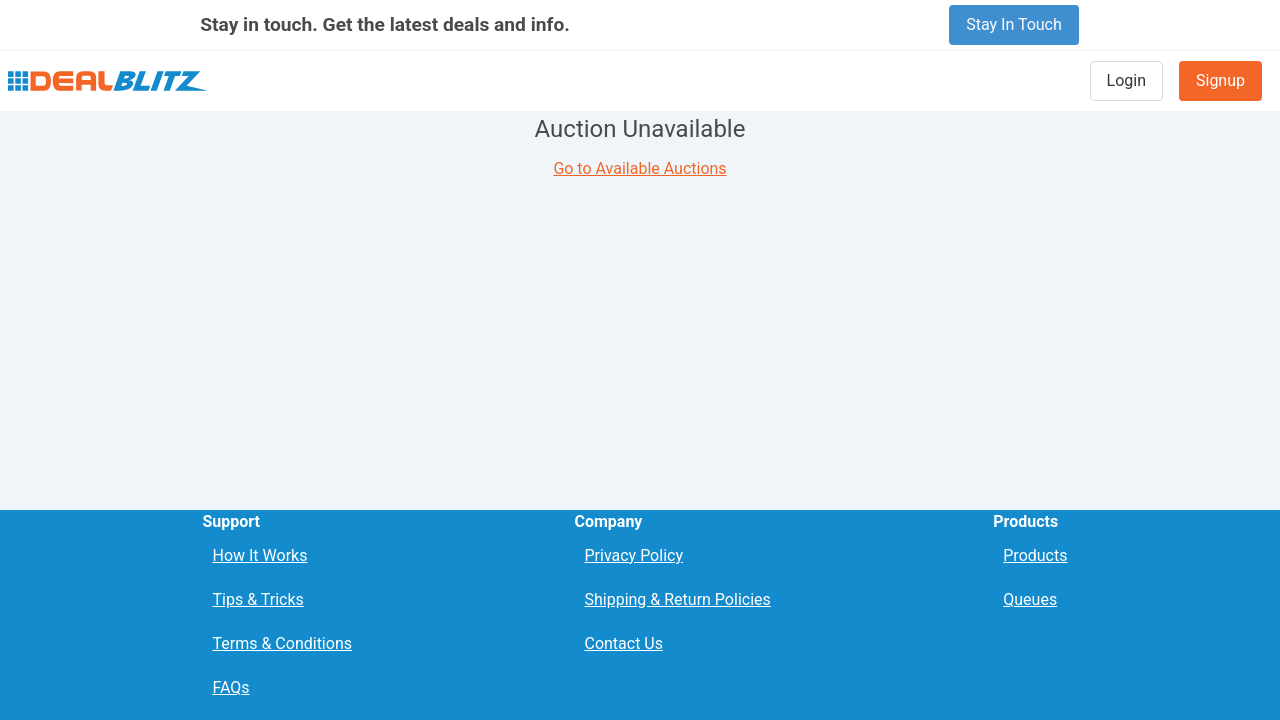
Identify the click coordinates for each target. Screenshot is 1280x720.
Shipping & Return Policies (677, 599)
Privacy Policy (633, 555)
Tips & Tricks (257, 599)
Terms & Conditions (282, 643)
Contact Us (623, 643)
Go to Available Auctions (639, 168)
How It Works (259, 555)
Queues (1030, 599)
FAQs (230, 687)
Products (1035, 555)
